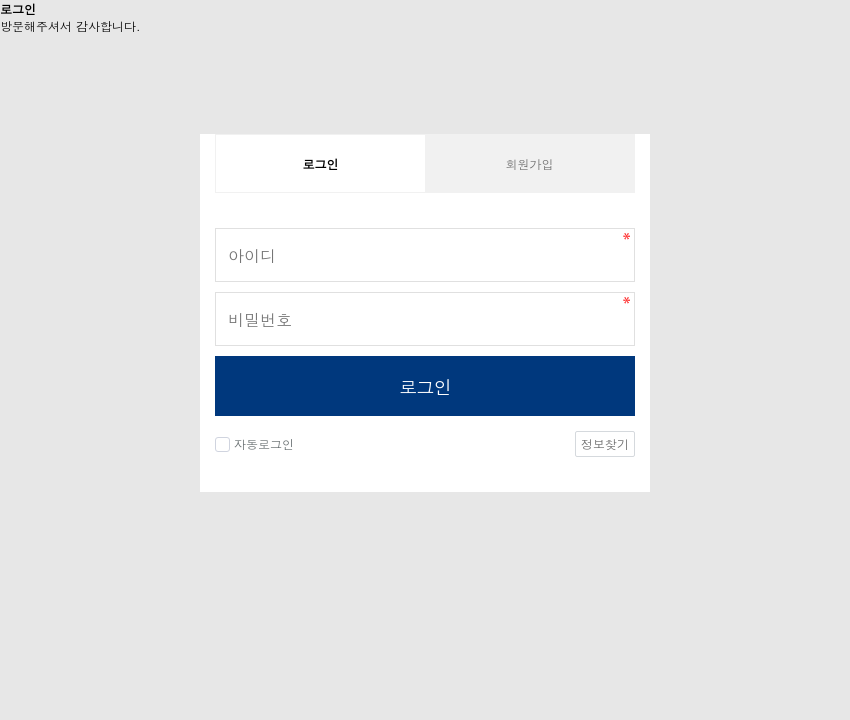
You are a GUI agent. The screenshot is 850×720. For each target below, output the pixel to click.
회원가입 (530, 163)
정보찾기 (605, 443)
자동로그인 (264, 443)
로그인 (425, 386)
